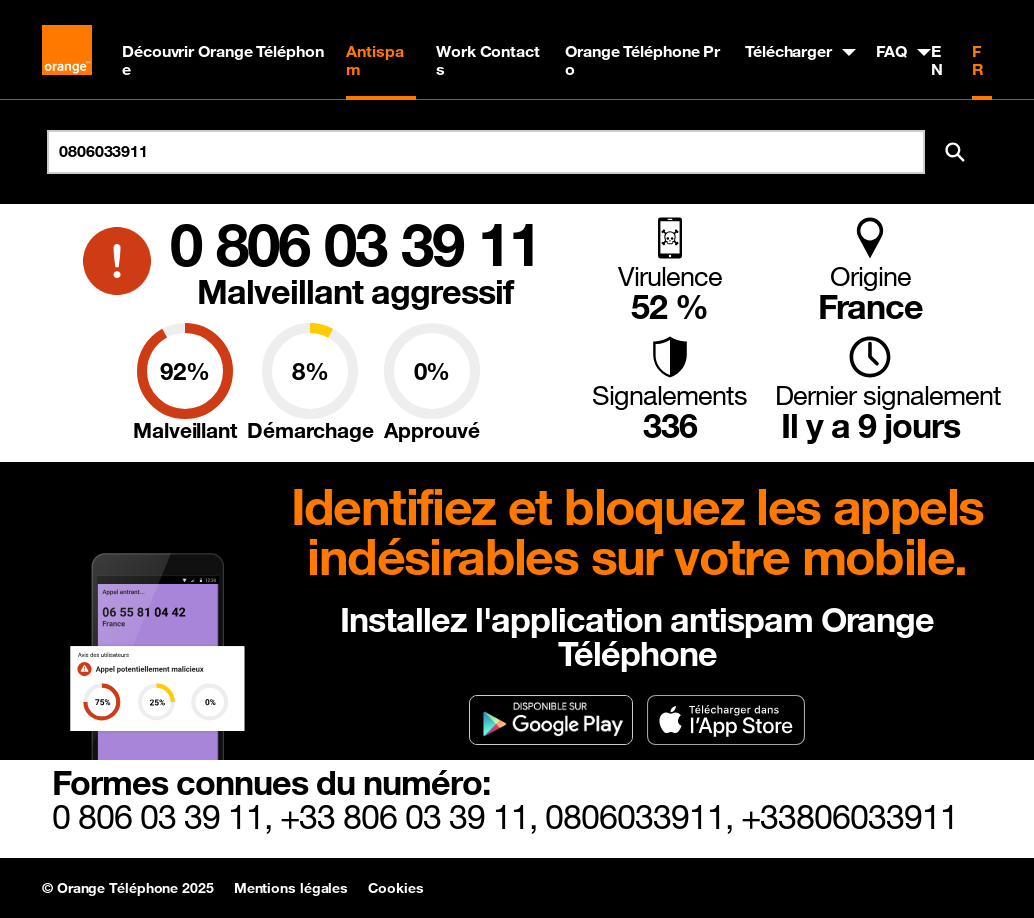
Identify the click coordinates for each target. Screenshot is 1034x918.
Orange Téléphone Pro (642, 60)
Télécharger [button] (788, 51)
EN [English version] (937, 60)
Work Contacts (488, 60)
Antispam (374, 60)
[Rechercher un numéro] (486, 152)
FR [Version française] (978, 60)
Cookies (395, 888)
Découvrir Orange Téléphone (223, 60)
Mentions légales (291, 888)
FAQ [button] (891, 51)
